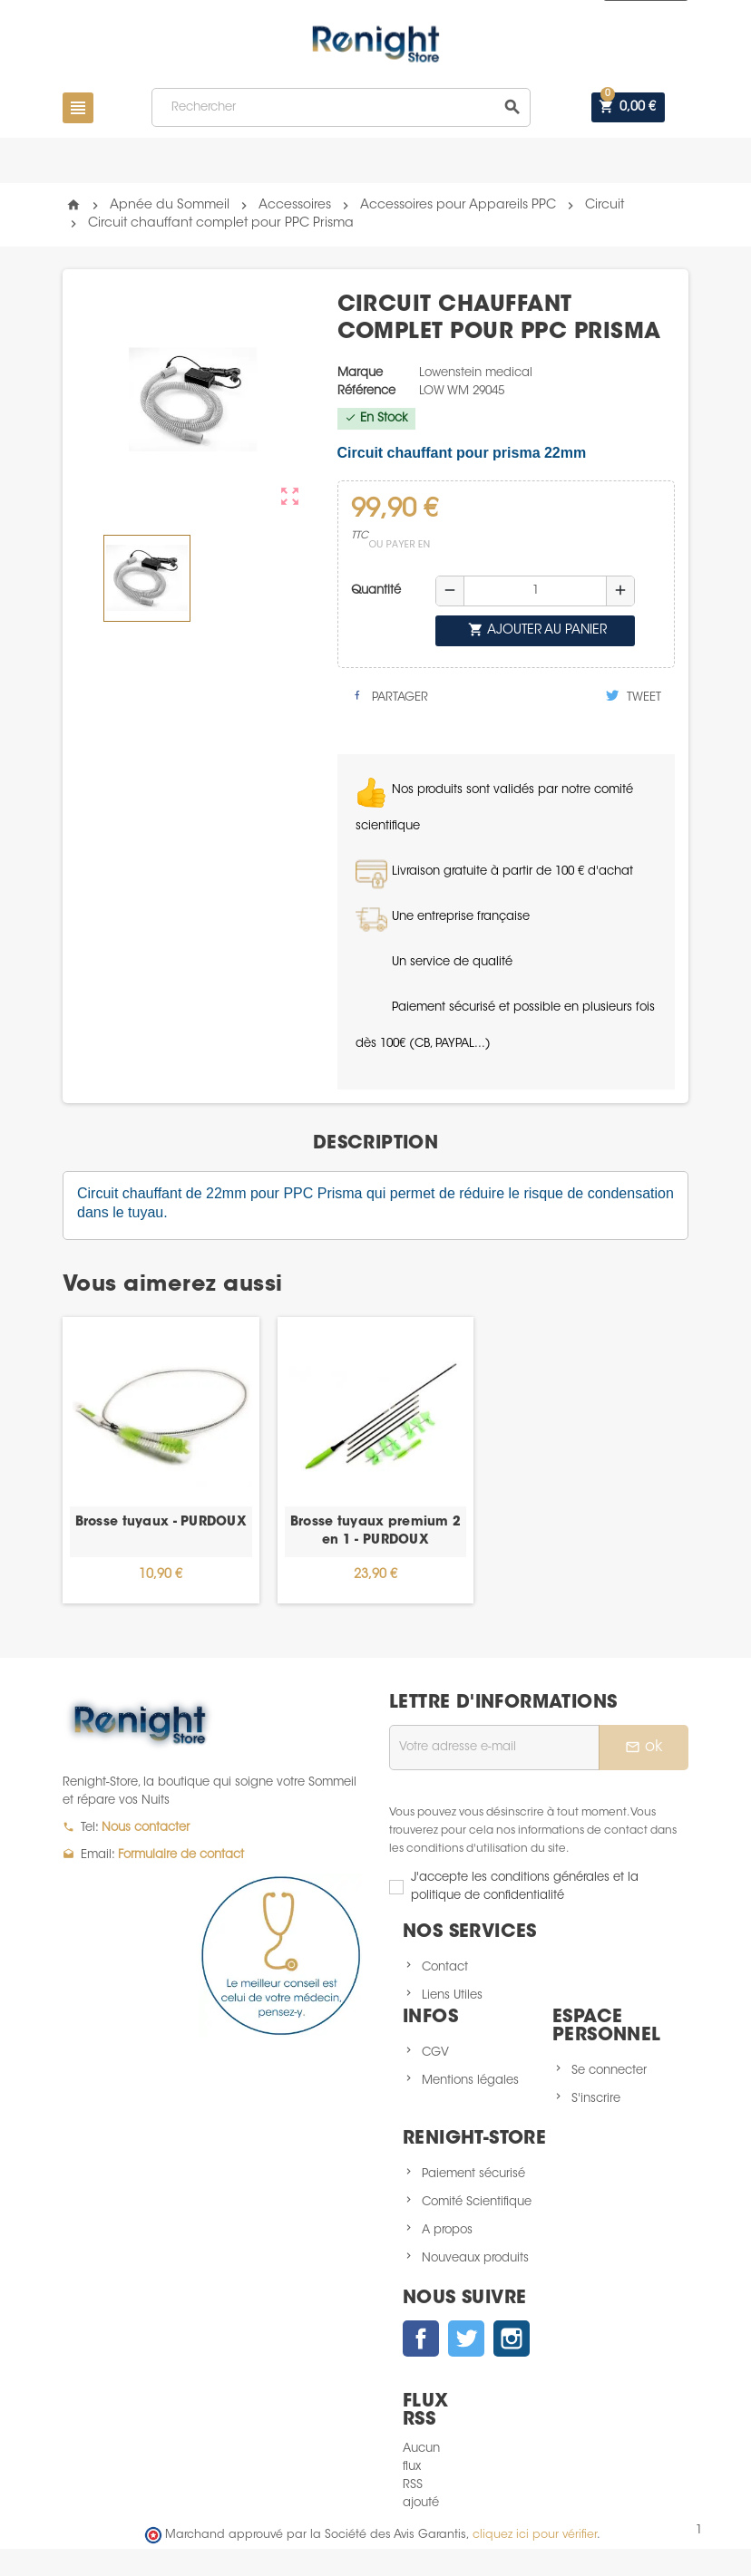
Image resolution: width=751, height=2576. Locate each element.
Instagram (511, 2338)
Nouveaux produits (475, 2258)
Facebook (421, 2338)
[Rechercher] (341, 107)
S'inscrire (595, 2099)
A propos (447, 2230)
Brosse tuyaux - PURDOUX (161, 1522)
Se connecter (609, 2071)
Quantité (376, 590)
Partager (389, 696)
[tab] (375, 1143)
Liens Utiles (452, 1995)
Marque (360, 373)
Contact (445, 1967)
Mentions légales (470, 2081)
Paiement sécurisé (473, 2174)
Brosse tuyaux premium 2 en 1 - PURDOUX (375, 1531)
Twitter (466, 2338)
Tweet (633, 696)
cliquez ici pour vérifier (535, 2535)
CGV (435, 2052)
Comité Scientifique (477, 2202)
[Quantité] (535, 590)
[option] (161, 1460)
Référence (366, 391)
